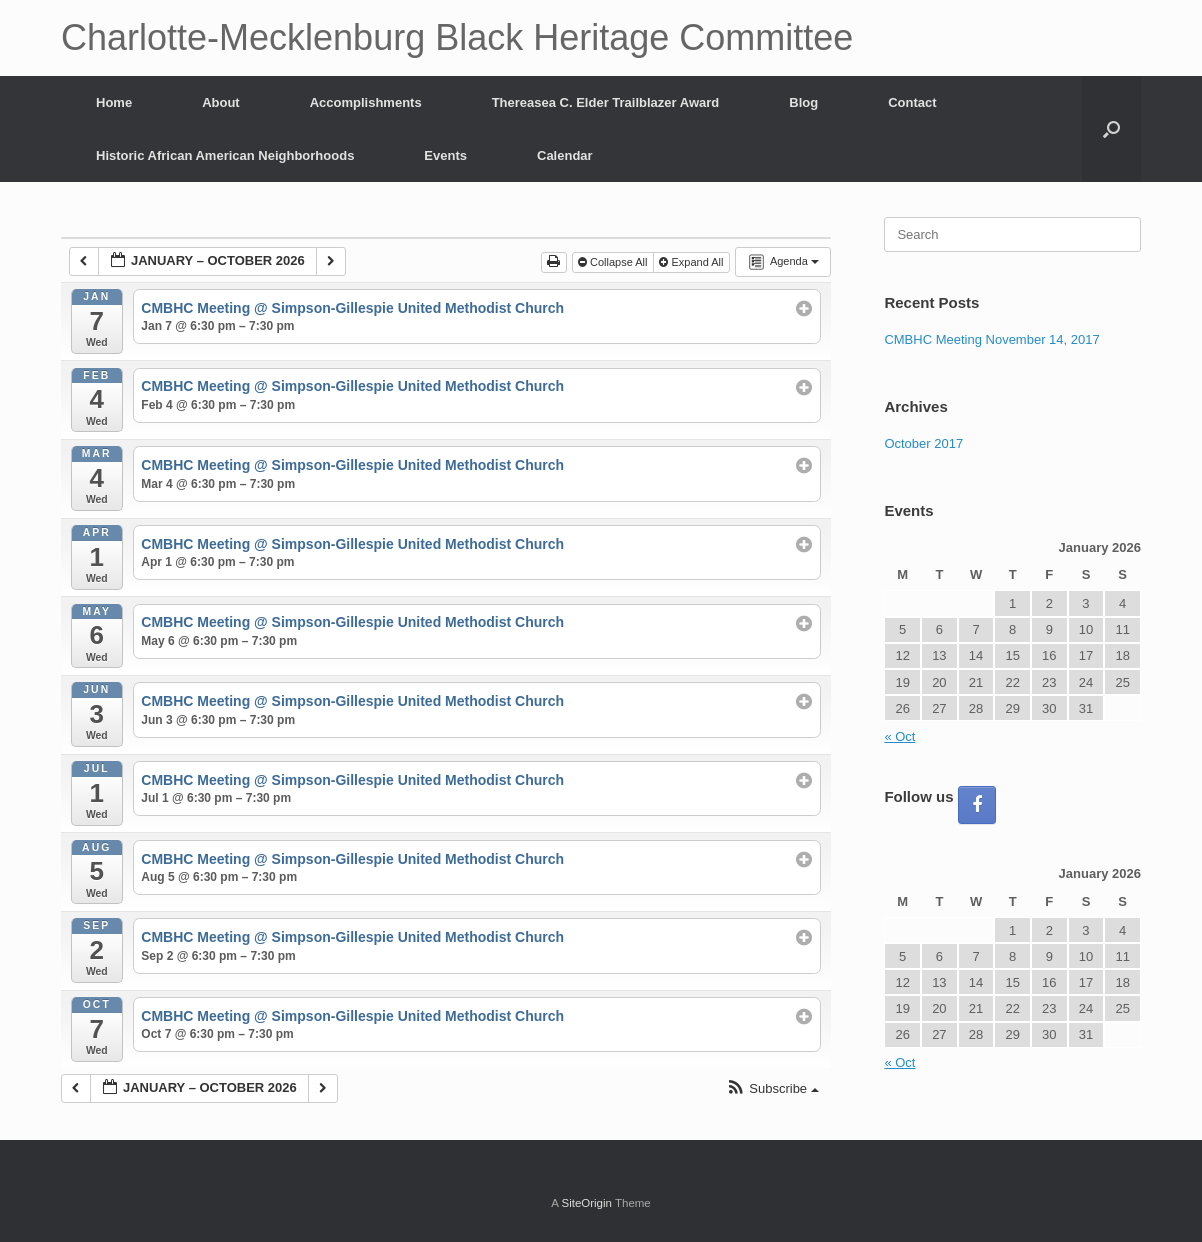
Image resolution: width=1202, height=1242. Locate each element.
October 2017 (923, 443)
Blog (803, 102)
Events (445, 155)
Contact (912, 102)
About (221, 102)
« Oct (899, 736)
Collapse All (614, 262)
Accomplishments (366, 102)
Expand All (692, 262)
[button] (1111, 129)
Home (114, 102)
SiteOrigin (586, 1203)
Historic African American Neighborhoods (225, 155)
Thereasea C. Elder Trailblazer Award (606, 102)
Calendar (565, 155)
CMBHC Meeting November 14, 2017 (991, 339)
